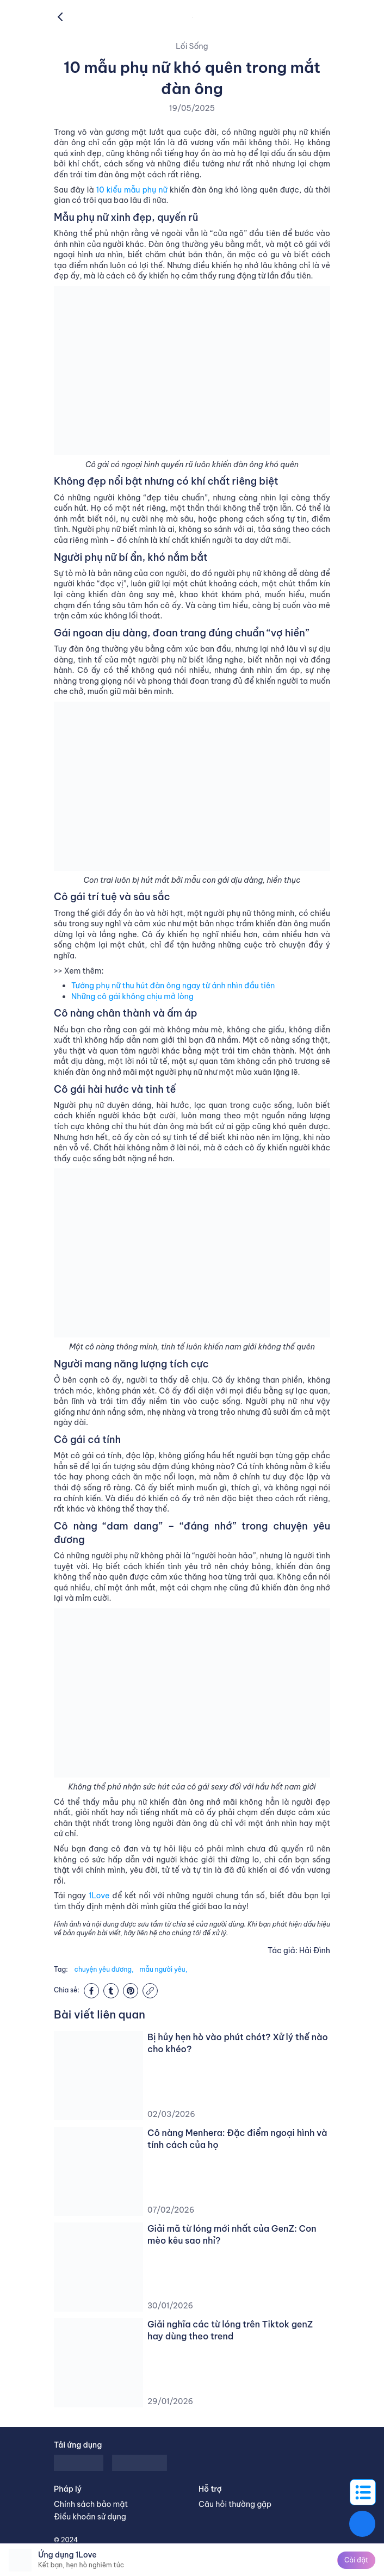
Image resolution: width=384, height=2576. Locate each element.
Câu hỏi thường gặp (235, 2504)
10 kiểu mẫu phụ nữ (132, 190)
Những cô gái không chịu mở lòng (132, 996)
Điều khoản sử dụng (90, 2517)
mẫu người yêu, (163, 1969)
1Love (99, 1895)
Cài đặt (356, 2560)
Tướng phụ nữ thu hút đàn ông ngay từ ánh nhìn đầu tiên (173, 985)
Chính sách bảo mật (91, 2504)
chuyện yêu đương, (104, 1969)
